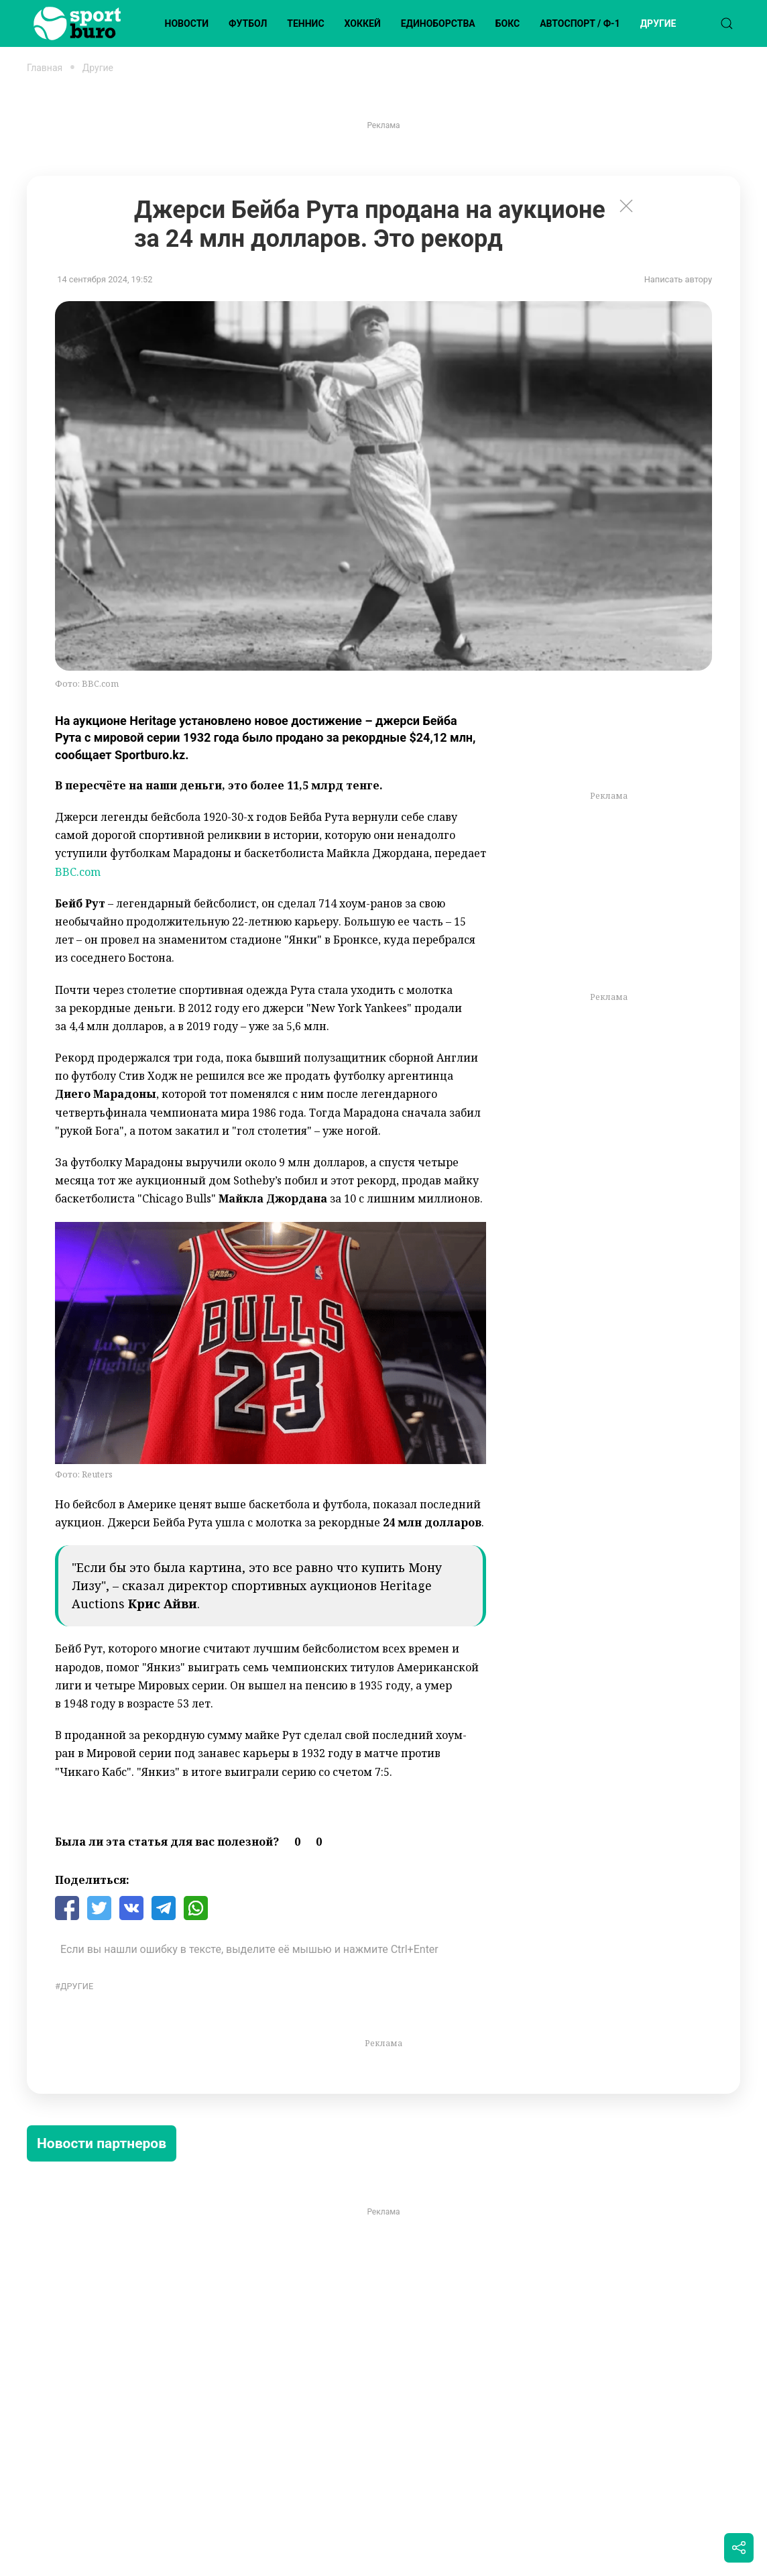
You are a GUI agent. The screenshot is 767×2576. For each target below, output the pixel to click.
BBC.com (78, 871)
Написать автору (678, 279)
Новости (187, 23)
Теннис (305, 23)
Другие (658, 23)
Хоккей (363, 23)
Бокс (507, 23)
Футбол (248, 23)
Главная (44, 67)
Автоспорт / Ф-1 (580, 23)
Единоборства (438, 23)
